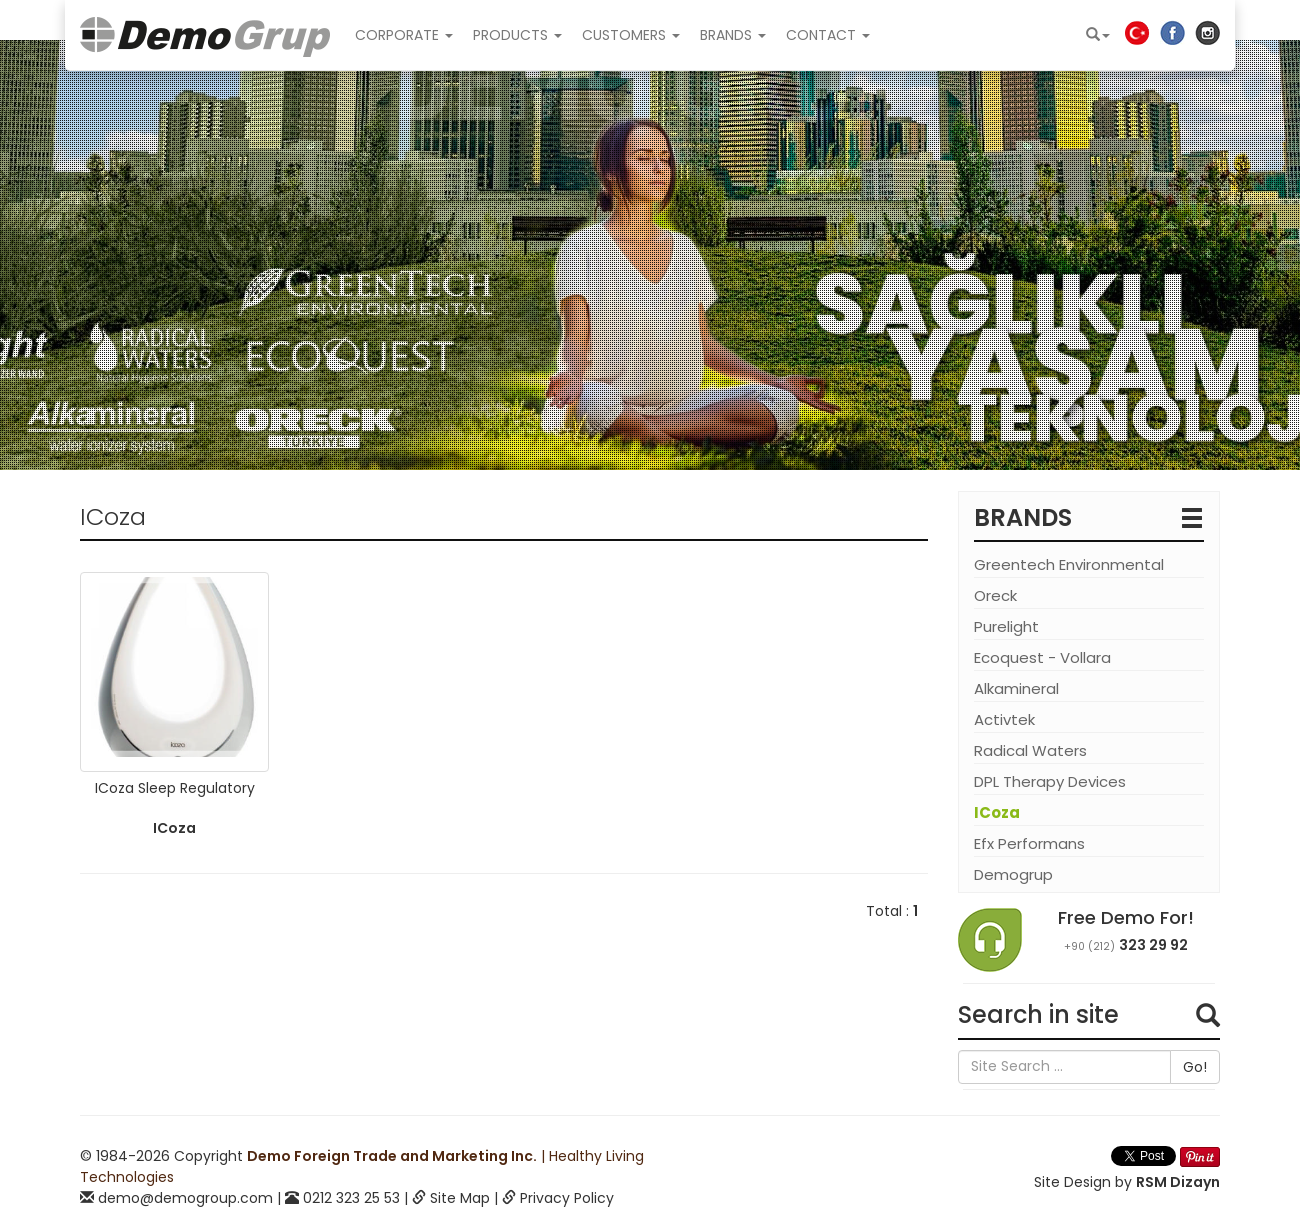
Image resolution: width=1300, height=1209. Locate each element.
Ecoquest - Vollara (1042, 657)
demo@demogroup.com (185, 1198)
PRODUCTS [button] (517, 35)
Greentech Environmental (1069, 564)
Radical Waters (1030, 750)
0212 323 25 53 (351, 1198)
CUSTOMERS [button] (631, 35)
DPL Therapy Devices (1050, 781)
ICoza (997, 812)
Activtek (1004, 719)
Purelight (1006, 626)
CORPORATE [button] (404, 35)
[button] (1098, 35)
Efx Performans (1029, 843)
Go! (1195, 1067)
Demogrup (1013, 874)
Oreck (995, 595)
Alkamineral (1016, 688)
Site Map (460, 1198)
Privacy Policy (567, 1198)
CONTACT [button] (828, 35)
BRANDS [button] (733, 35)
